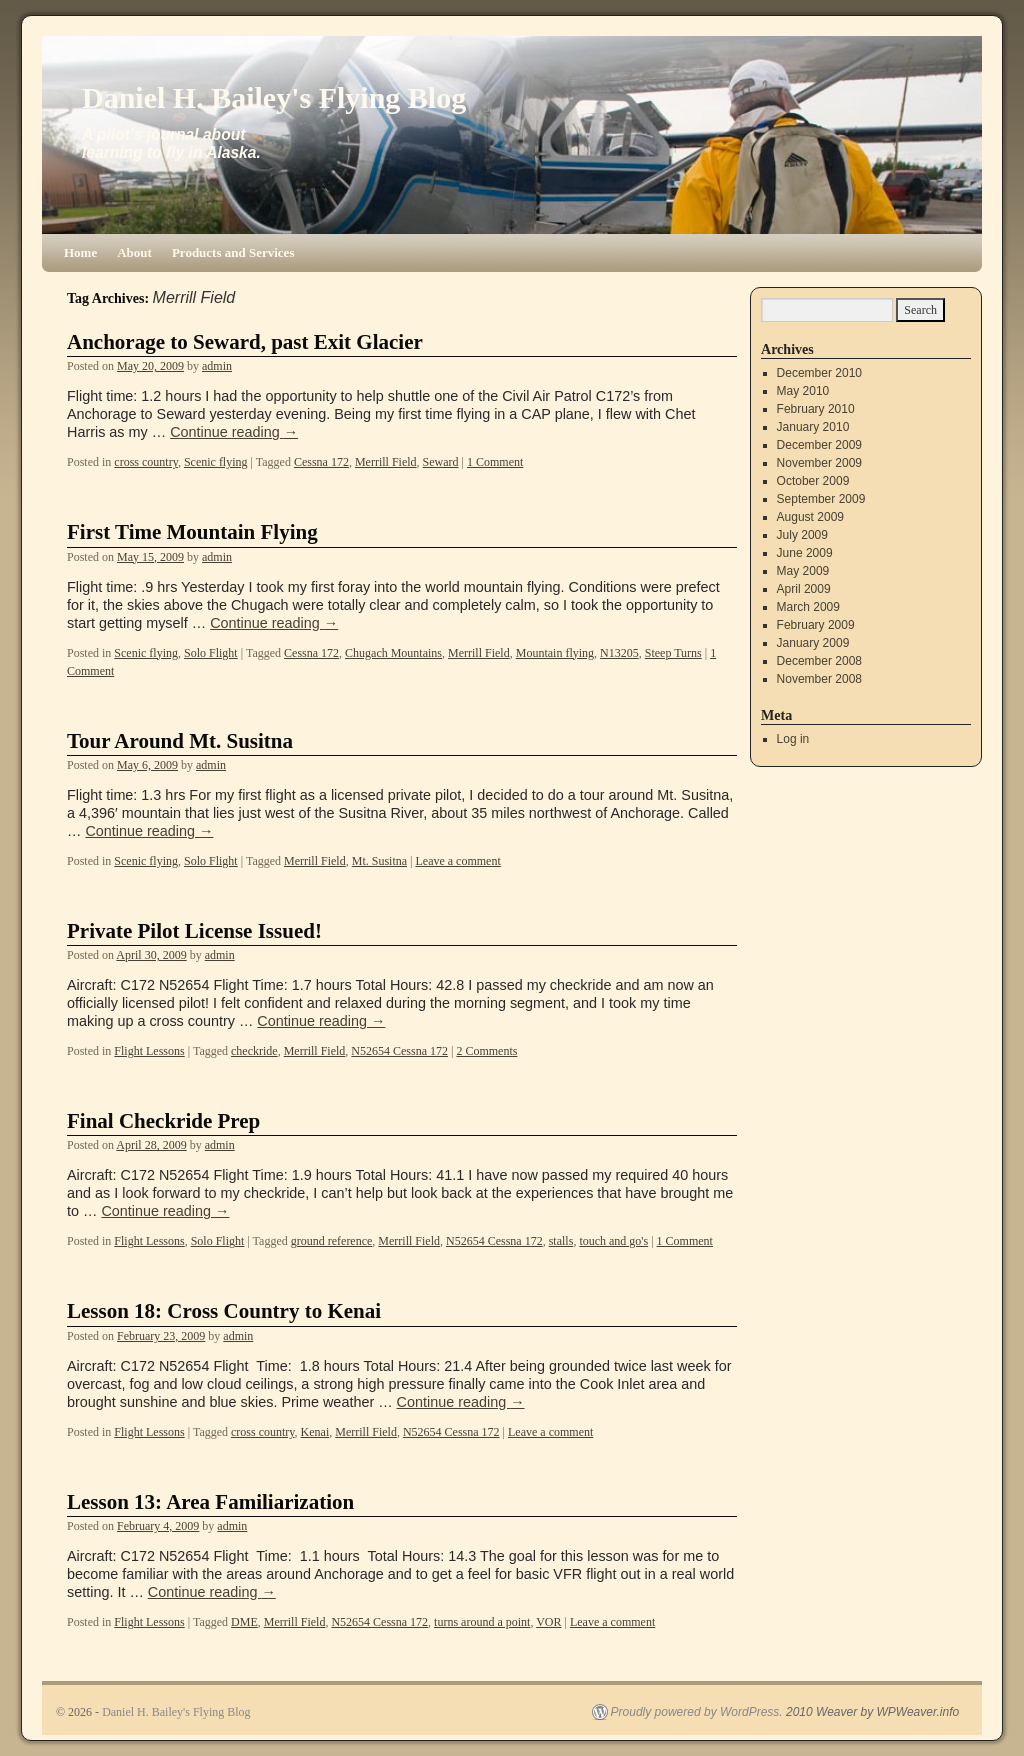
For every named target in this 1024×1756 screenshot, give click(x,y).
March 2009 (808, 607)
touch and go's (613, 1241)
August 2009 (810, 517)
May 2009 (803, 571)
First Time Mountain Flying (192, 532)
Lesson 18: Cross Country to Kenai (224, 1311)
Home (80, 252)
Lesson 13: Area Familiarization (210, 1502)
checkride (254, 1051)
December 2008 (819, 661)
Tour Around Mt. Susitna (180, 741)
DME (244, 1622)
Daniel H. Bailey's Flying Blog (274, 97)
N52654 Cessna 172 (399, 1051)
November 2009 (819, 463)
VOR (548, 1622)
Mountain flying (555, 653)
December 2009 (819, 445)
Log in (793, 739)
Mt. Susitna (379, 861)
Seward (441, 462)
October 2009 (813, 481)
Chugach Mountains (393, 653)
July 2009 (802, 535)
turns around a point (482, 1622)
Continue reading (234, 432)
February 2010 (816, 409)
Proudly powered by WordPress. (697, 1712)
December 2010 (819, 373)
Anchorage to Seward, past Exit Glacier (245, 342)
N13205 (619, 653)
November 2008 (819, 679)
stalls (561, 1241)
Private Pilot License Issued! (194, 931)
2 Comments (486, 1051)
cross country (146, 462)
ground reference (332, 1241)
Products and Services (233, 252)
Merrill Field (386, 462)
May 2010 (803, 391)
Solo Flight (211, 653)
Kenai (315, 1432)
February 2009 (816, 625)
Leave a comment (457, 861)
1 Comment (495, 462)
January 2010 (813, 427)
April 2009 (804, 589)
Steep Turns (673, 653)
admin (217, 366)
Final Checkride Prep (163, 1121)
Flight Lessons (149, 1051)
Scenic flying (216, 462)
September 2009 (821, 499)
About (134, 252)
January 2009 (813, 643)
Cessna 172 (321, 462)
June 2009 (805, 553)
